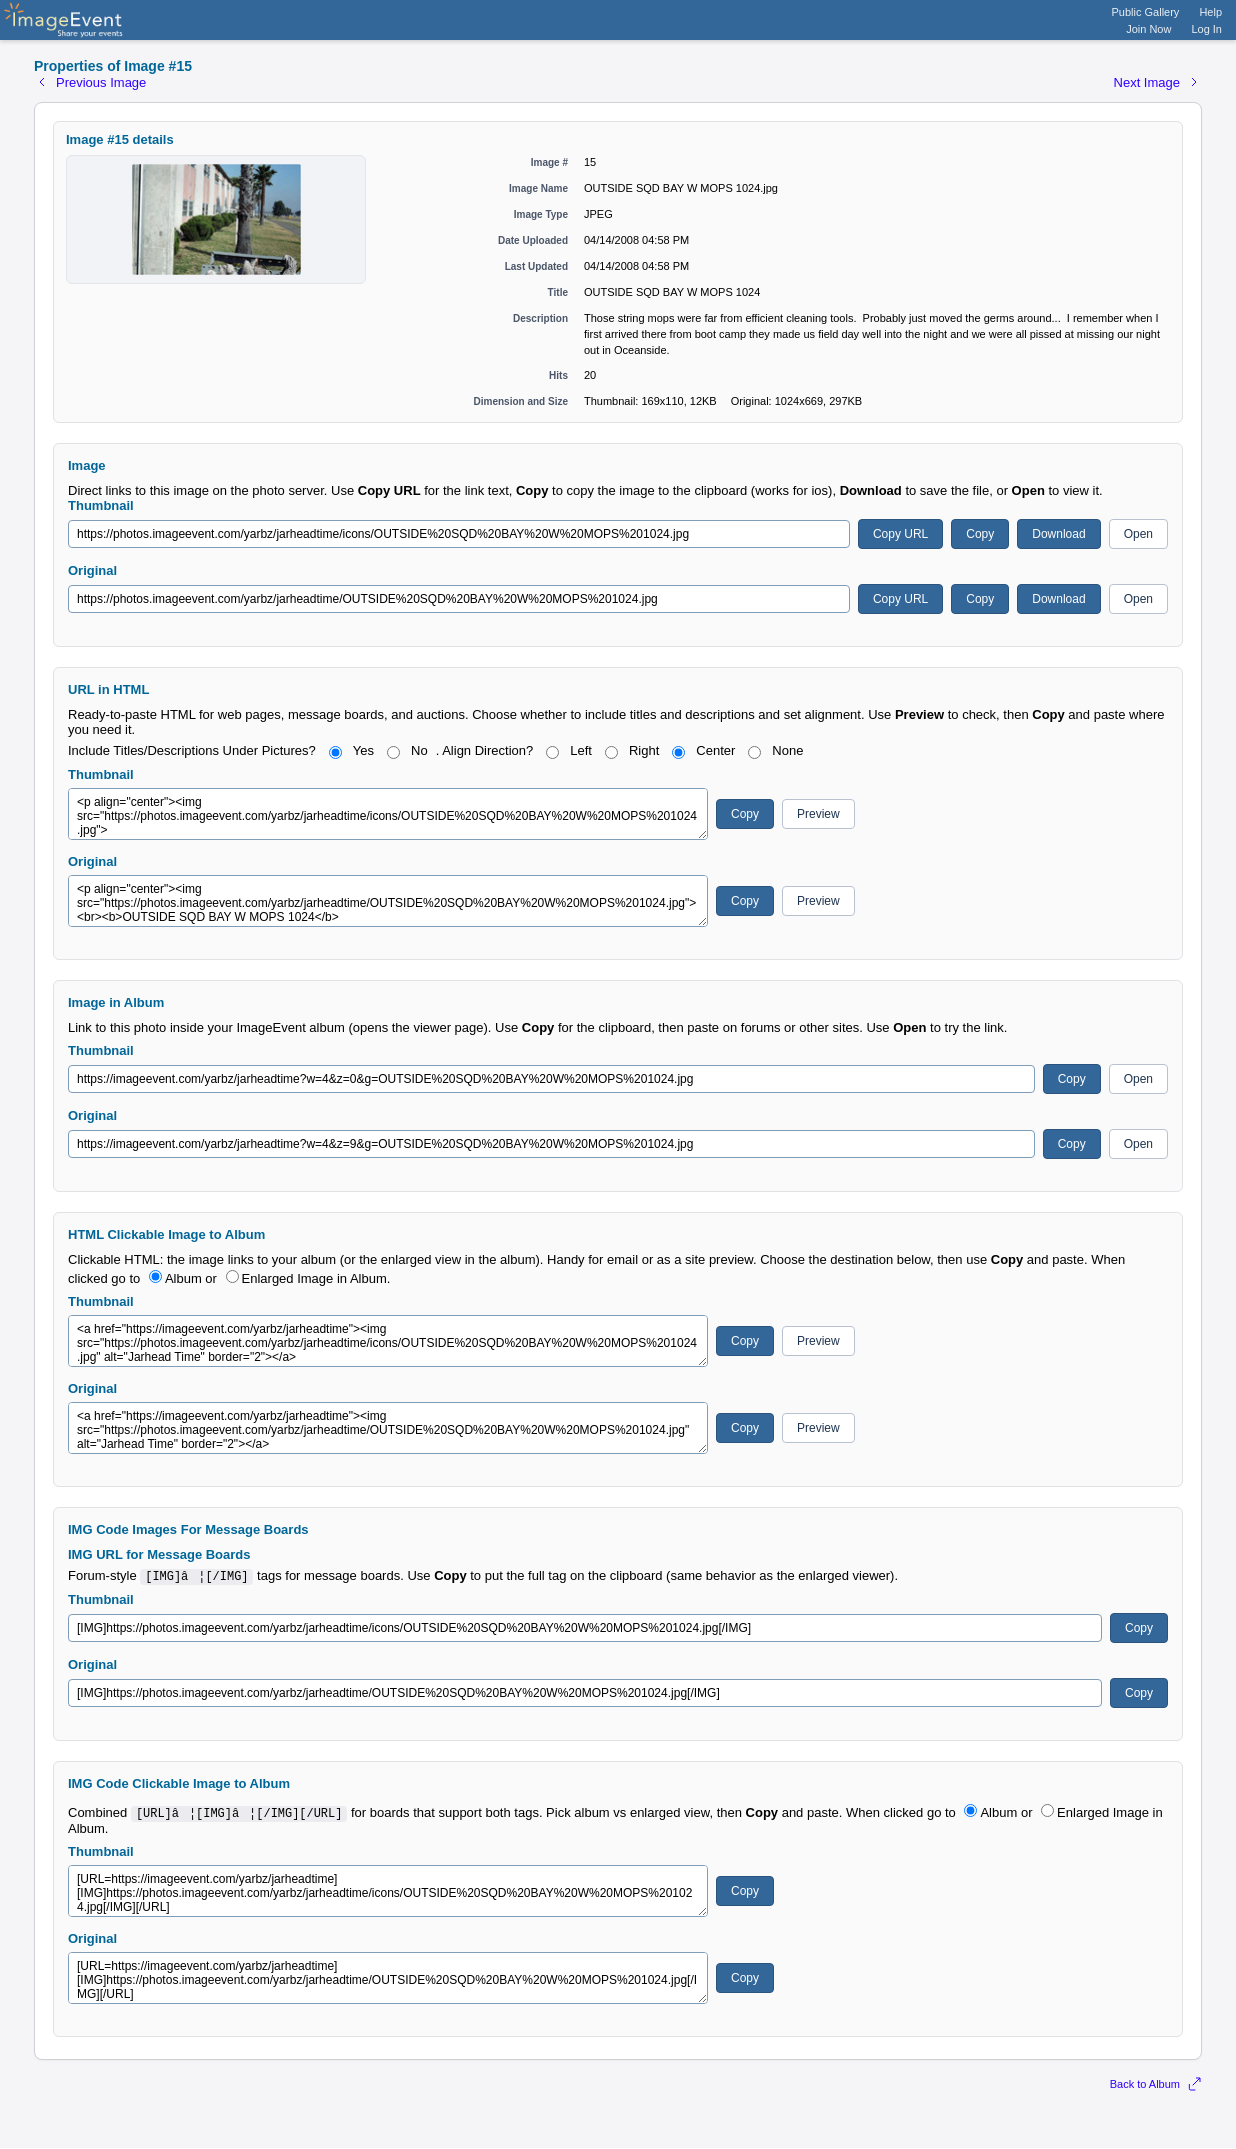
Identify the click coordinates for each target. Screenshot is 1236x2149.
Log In (1206, 29)
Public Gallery (1146, 12)
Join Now (1148, 29)
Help (1210, 12)
